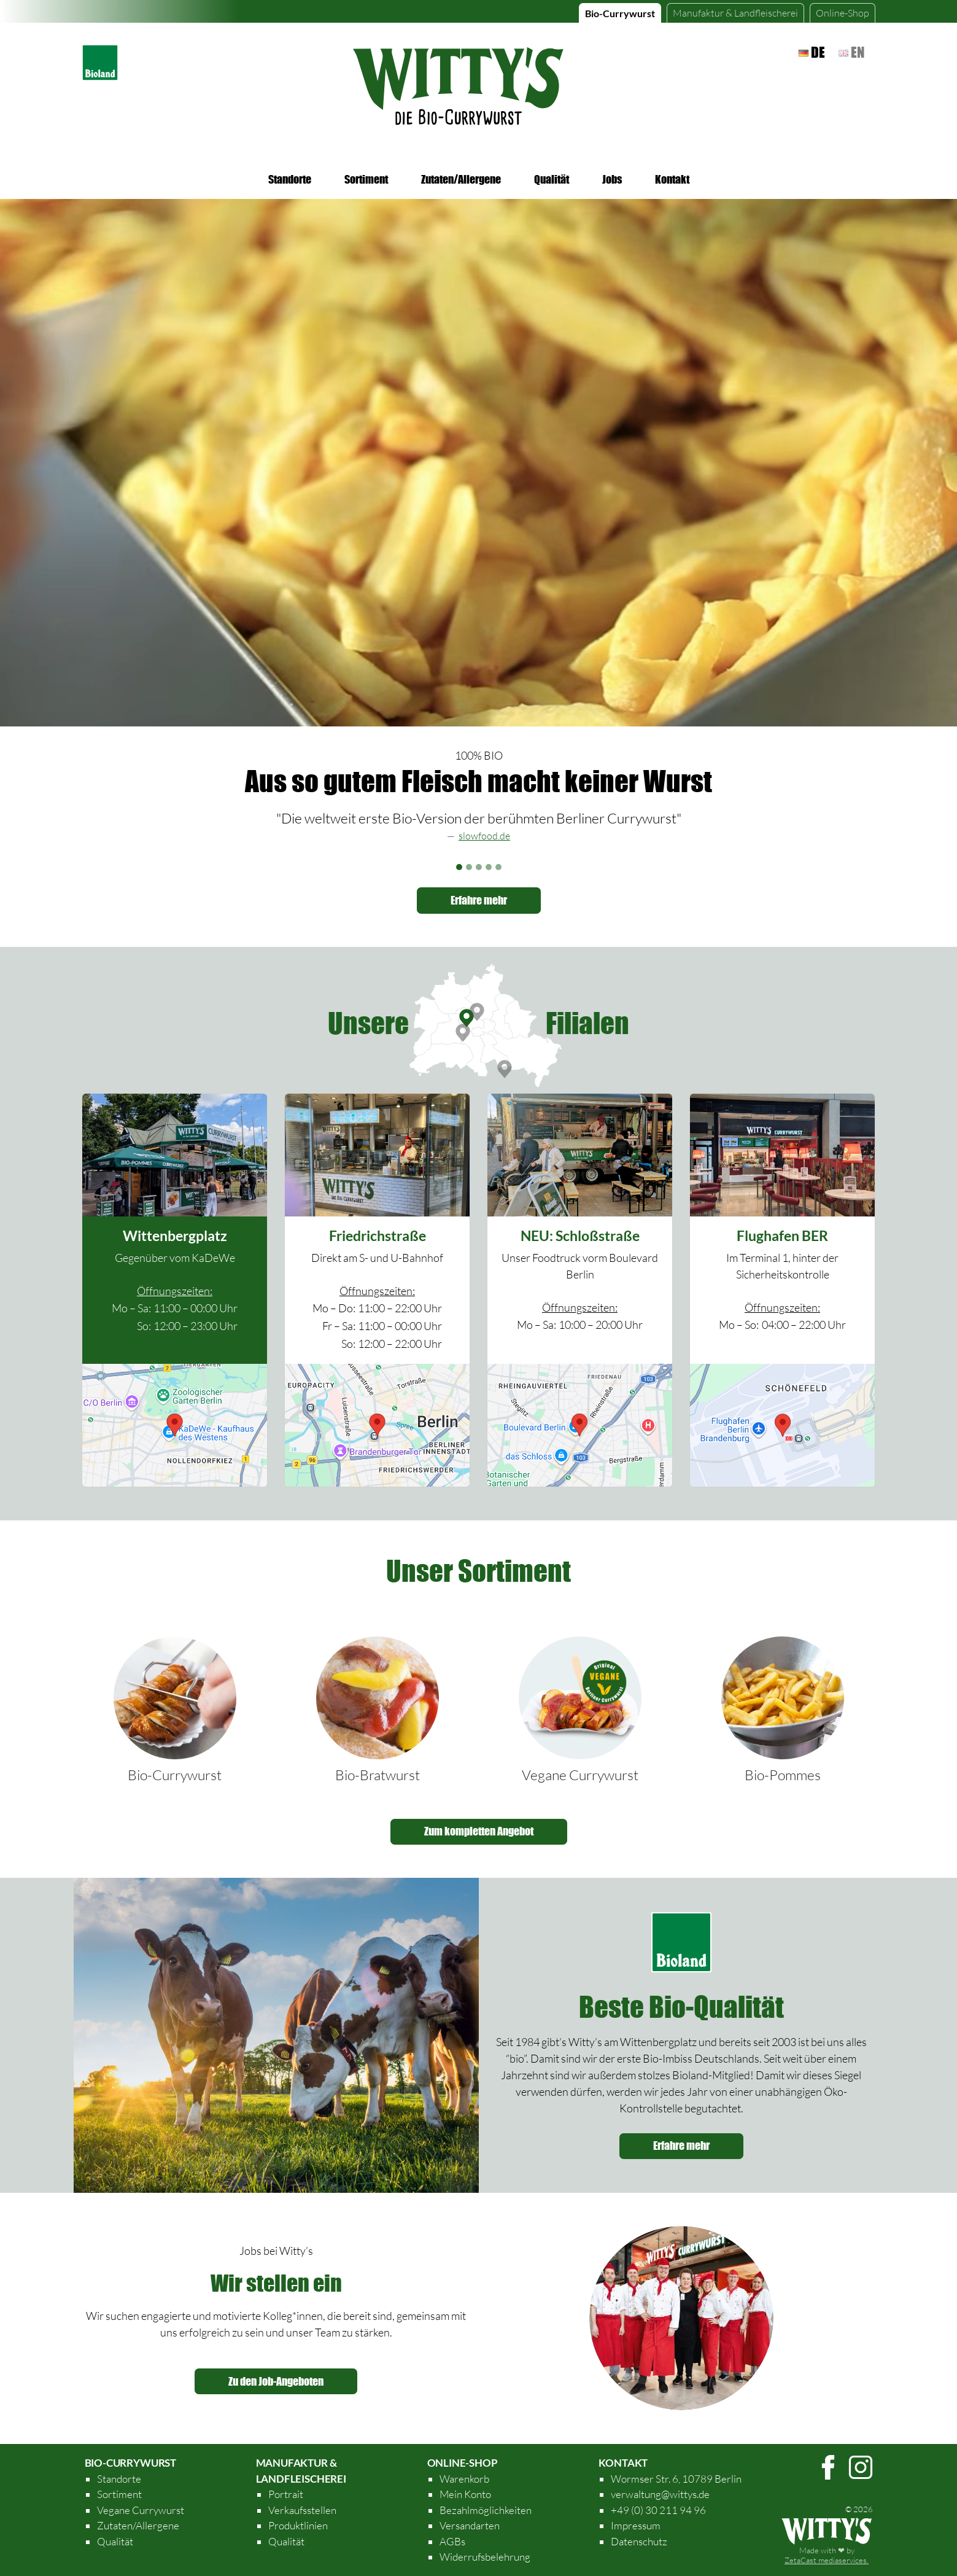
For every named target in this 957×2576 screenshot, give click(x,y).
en (851, 52)
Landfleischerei (735, 13)
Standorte (289, 179)
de (812, 52)
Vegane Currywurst (580, 1774)
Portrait (285, 2494)
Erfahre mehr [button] (479, 900)
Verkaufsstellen (302, 2510)
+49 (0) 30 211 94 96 (658, 2510)
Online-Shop (842, 13)
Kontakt (672, 179)
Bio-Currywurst (620, 13)
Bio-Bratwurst (377, 1774)
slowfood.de (484, 836)
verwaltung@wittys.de (660, 2494)
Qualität (551, 179)
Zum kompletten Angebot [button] (478, 1831)
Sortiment (366, 179)
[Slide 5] (498, 867)
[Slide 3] (479, 867)
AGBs (452, 2541)
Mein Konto (465, 2494)
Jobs (612, 179)
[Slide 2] (469, 867)
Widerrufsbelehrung (485, 2556)
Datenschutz (639, 2541)
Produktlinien (298, 2525)
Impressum (636, 2525)
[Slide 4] (489, 867)
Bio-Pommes (783, 1774)
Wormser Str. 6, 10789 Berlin (676, 2478)
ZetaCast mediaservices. (827, 2560)
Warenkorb (464, 2478)
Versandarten (470, 2525)
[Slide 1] (459, 867)
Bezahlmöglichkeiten (486, 2510)
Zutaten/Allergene (461, 179)
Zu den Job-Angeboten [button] (276, 2381)
